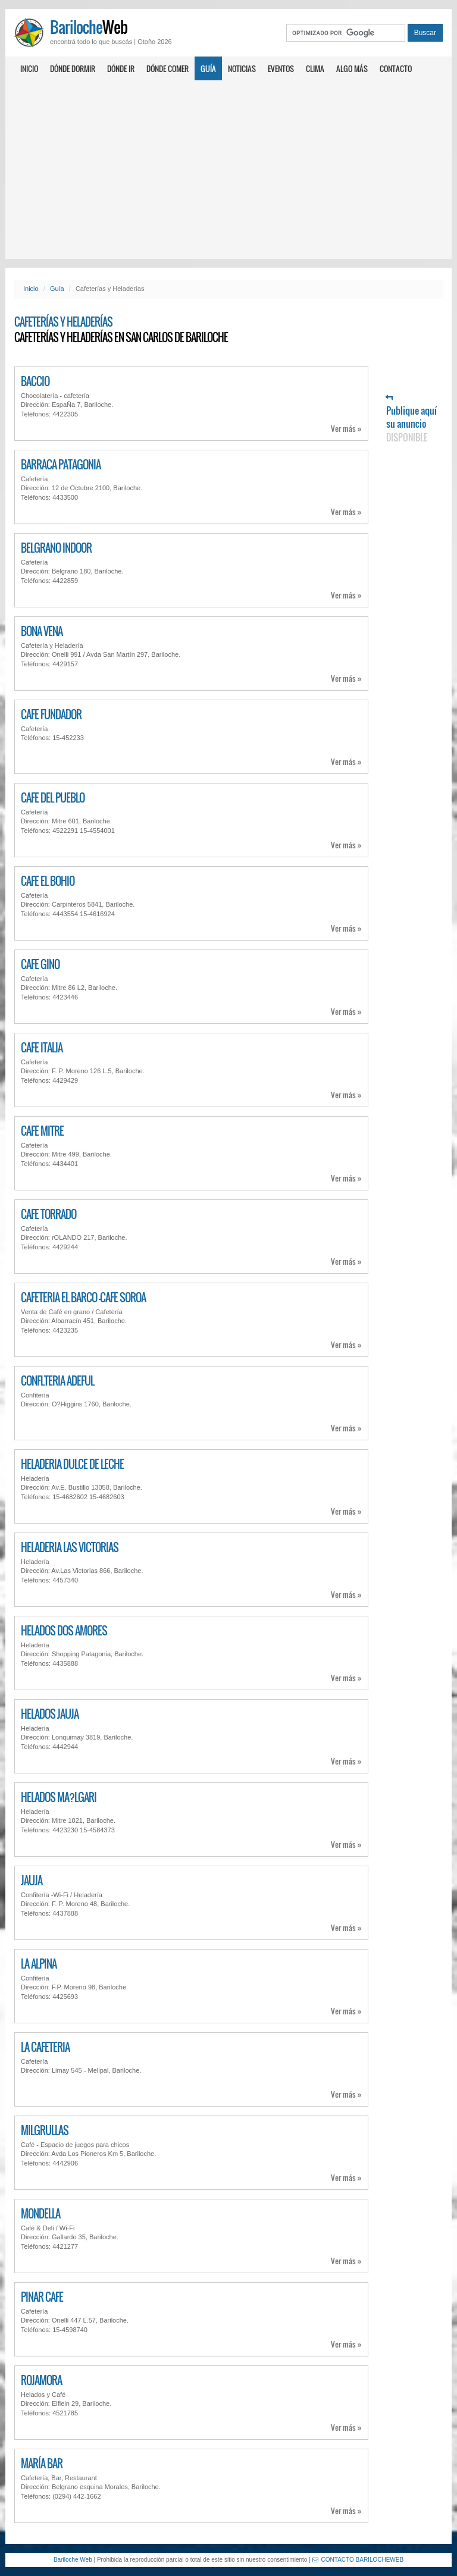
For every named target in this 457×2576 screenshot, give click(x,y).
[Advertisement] (228, 169)
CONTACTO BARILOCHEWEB (358, 2559)
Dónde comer (167, 68)
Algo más (352, 68)
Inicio (29, 68)
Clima (315, 68)
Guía (208, 68)
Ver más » (346, 428)
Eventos (281, 68)
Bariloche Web (73, 2559)
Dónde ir (120, 68)
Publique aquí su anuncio (411, 419)
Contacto (396, 68)
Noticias (242, 68)
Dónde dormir (72, 68)
